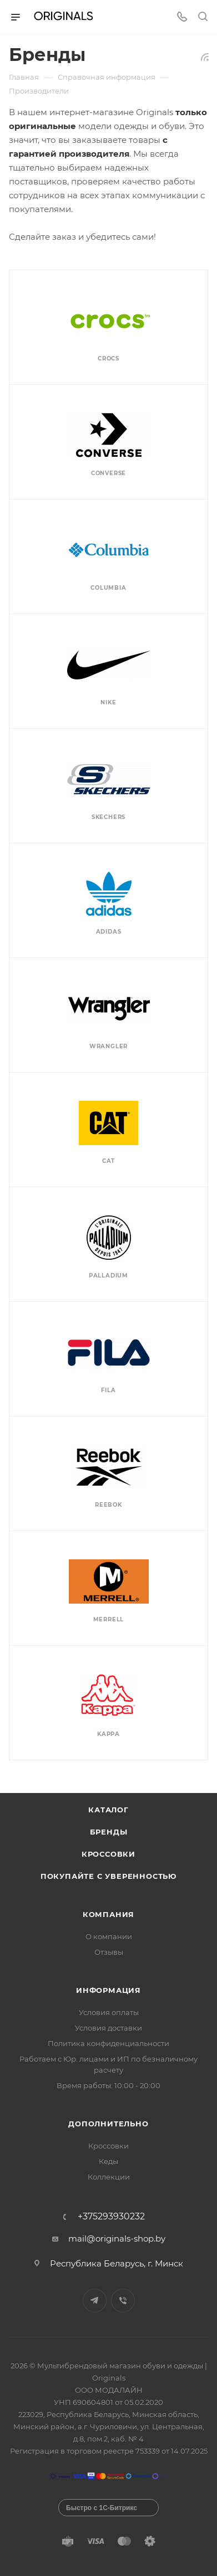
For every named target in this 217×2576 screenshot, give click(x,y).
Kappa (108, 1734)
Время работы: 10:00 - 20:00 (108, 2085)
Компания (108, 1914)
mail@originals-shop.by (116, 2238)
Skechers (108, 817)
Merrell (108, 1619)
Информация (108, 1990)
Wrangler (108, 1046)
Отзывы (108, 1952)
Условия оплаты (109, 2012)
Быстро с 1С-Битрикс (101, 2508)
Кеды (108, 2161)
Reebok (108, 1504)
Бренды (109, 1831)
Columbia (108, 587)
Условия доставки (108, 2027)
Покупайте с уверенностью (108, 1876)
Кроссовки (108, 1853)
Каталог (108, 1809)
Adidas (109, 931)
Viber (123, 2300)
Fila (108, 1390)
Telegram (95, 2300)
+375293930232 (111, 2216)
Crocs (108, 358)
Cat (108, 1161)
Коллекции (109, 2176)
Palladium (108, 1275)
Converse (108, 473)
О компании (108, 1936)
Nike (108, 702)
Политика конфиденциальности (108, 2043)
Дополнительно (108, 2123)
